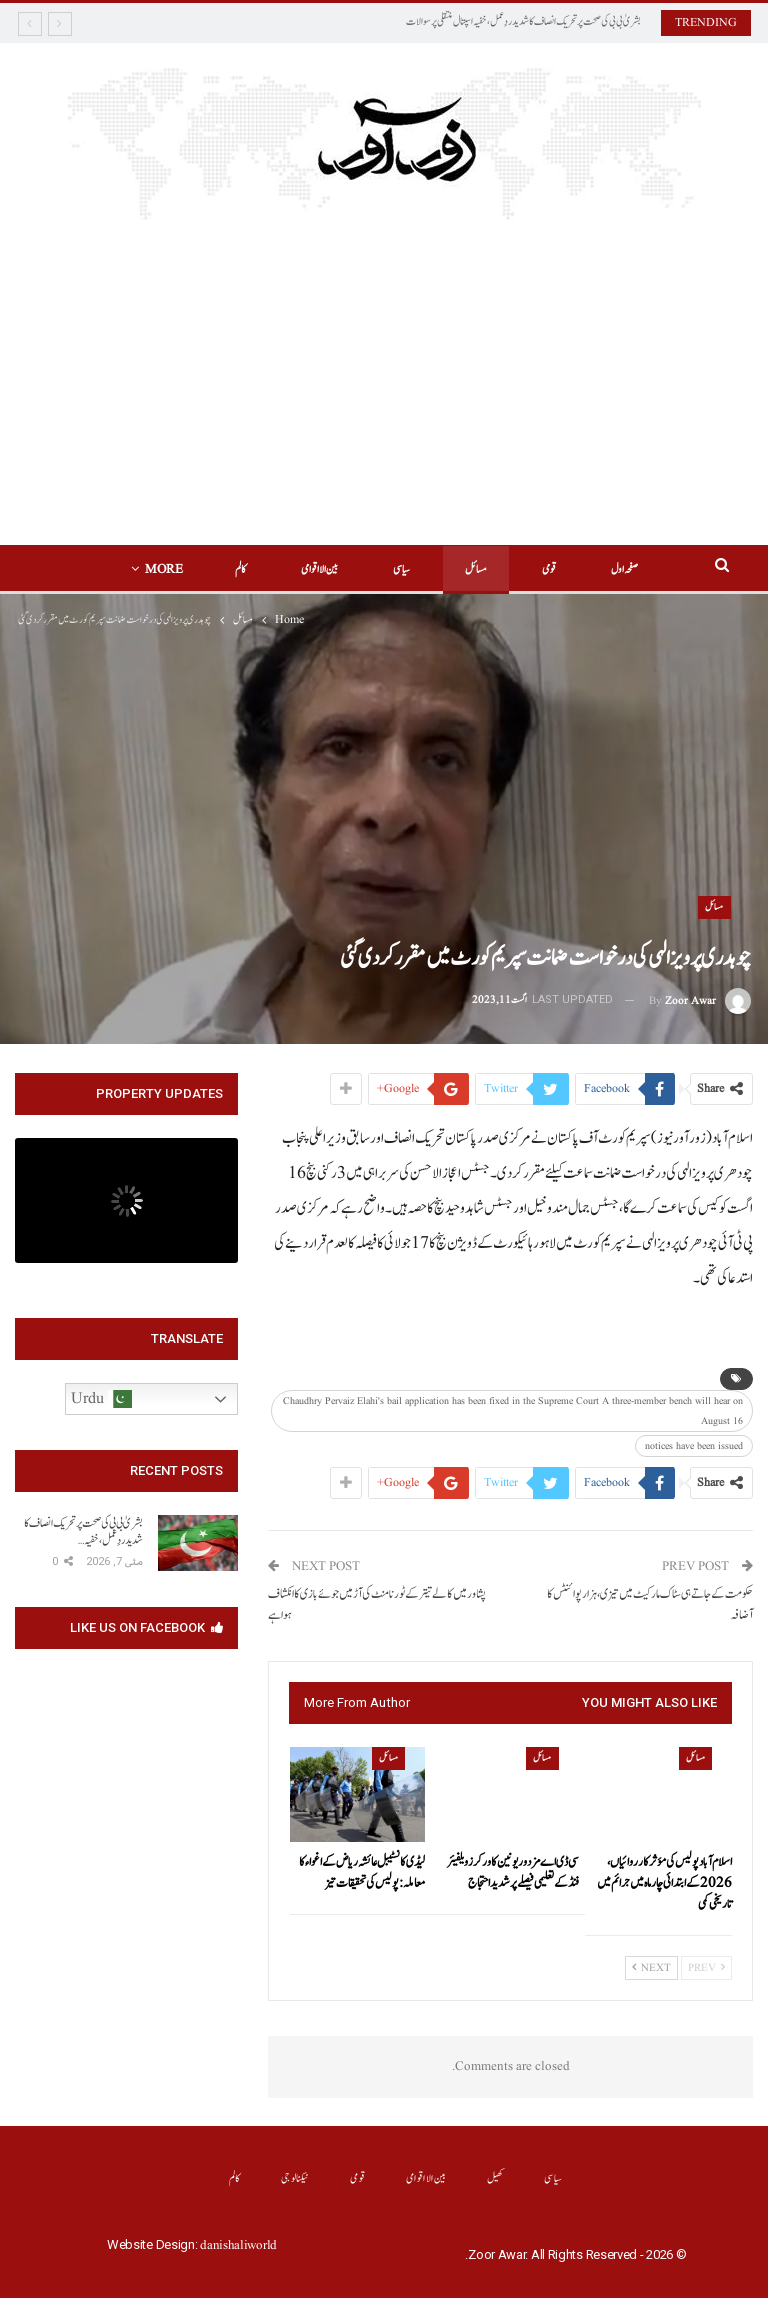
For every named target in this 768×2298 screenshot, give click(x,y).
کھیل (495, 2178)
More (164, 569)
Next (651, 1968)
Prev (706, 1968)
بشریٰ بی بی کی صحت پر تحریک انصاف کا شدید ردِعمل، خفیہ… (83, 1531)
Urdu (101, 1399)
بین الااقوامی (319, 569)
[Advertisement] (384, 370)
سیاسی (401, 569)
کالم (240, 569)
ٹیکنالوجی (295, 2178)
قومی (549, 569)
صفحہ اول (624, 569)
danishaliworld (238, 2245)
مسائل (476, 569)
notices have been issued (694, 1446)
